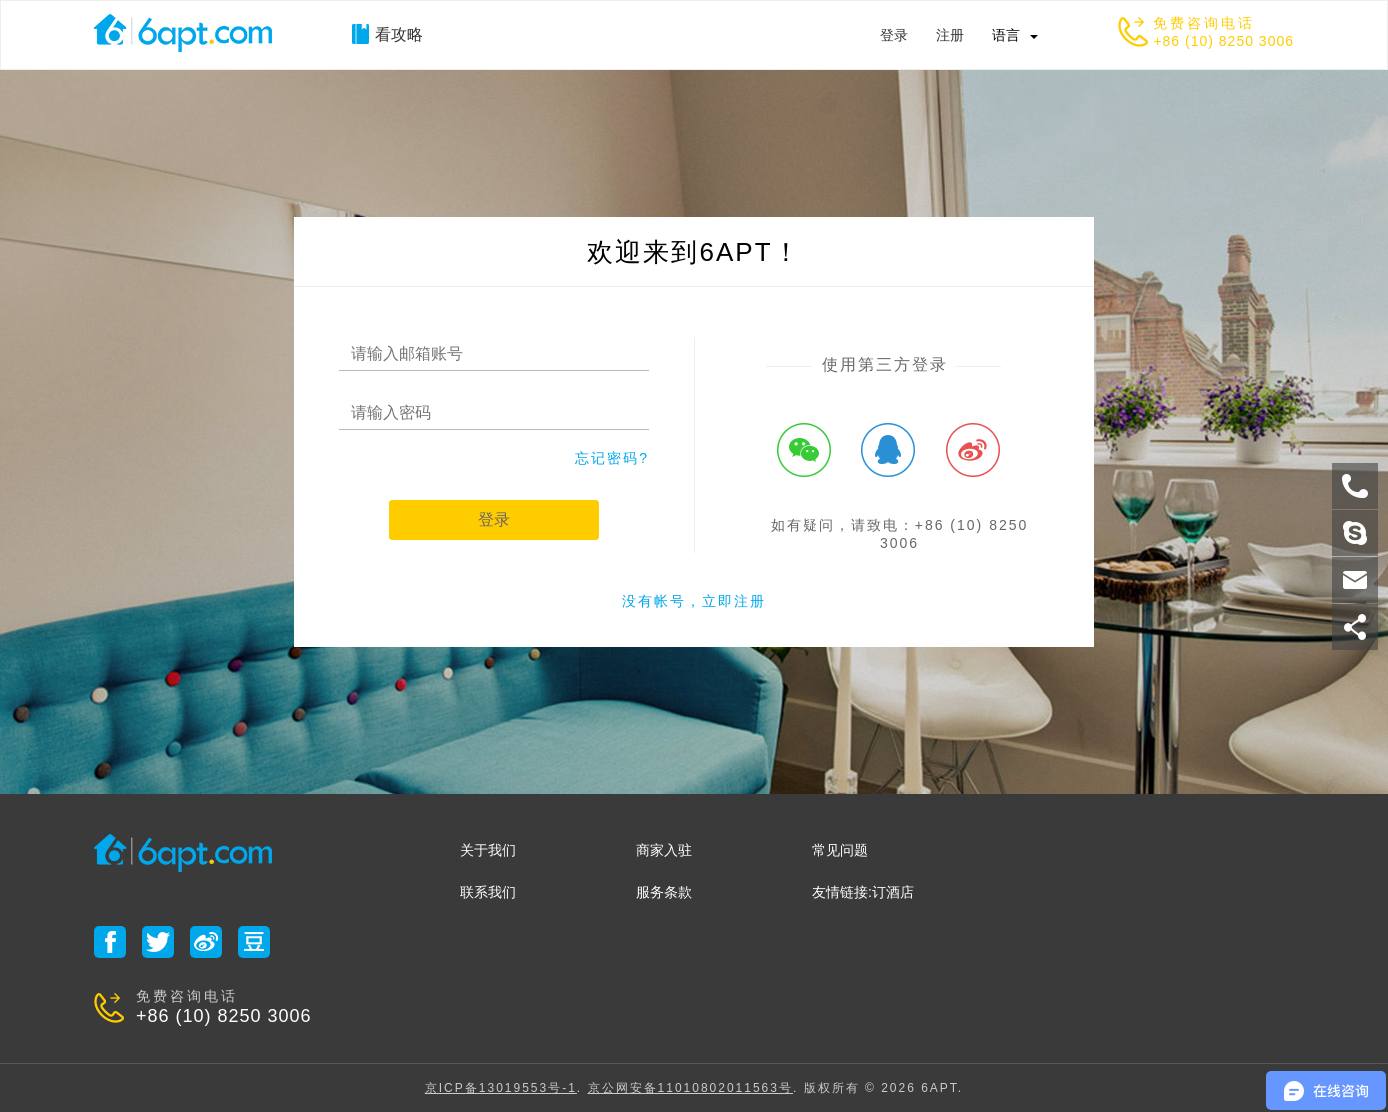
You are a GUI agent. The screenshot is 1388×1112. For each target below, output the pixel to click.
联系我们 (488, 892)
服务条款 (664, 892)
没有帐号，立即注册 (694, 601)
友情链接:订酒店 (863, 892)
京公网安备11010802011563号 (690, 1088)
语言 (1006, 35)
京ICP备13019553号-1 (501, 1088)
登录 (894, 35)
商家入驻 (664, 850)
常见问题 (840, 850)
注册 (950, 35)
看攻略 (387, 34)
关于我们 (488, 850)
